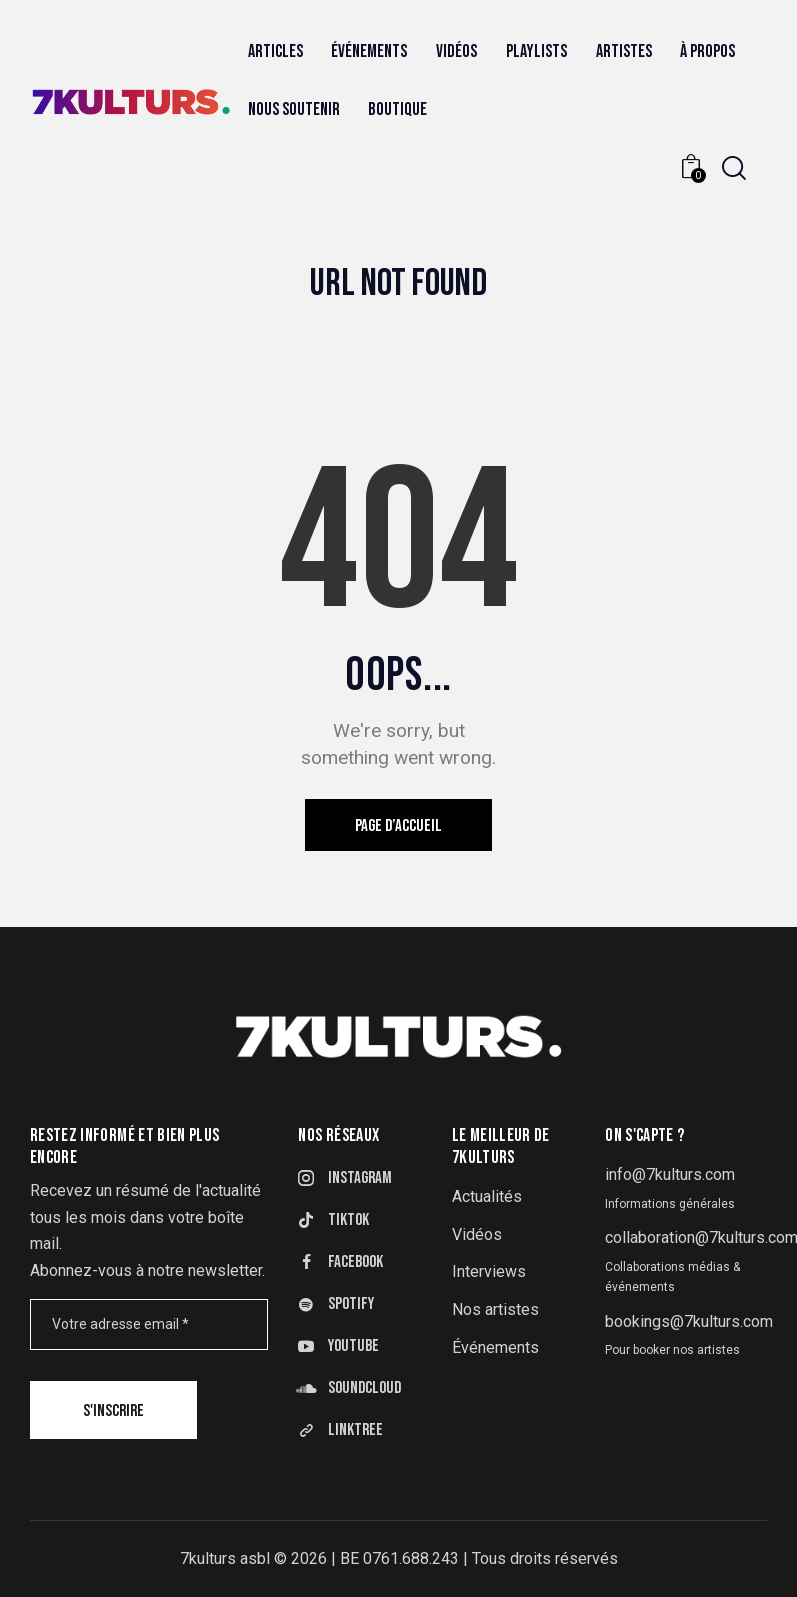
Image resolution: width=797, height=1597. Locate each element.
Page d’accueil (398, 826)
